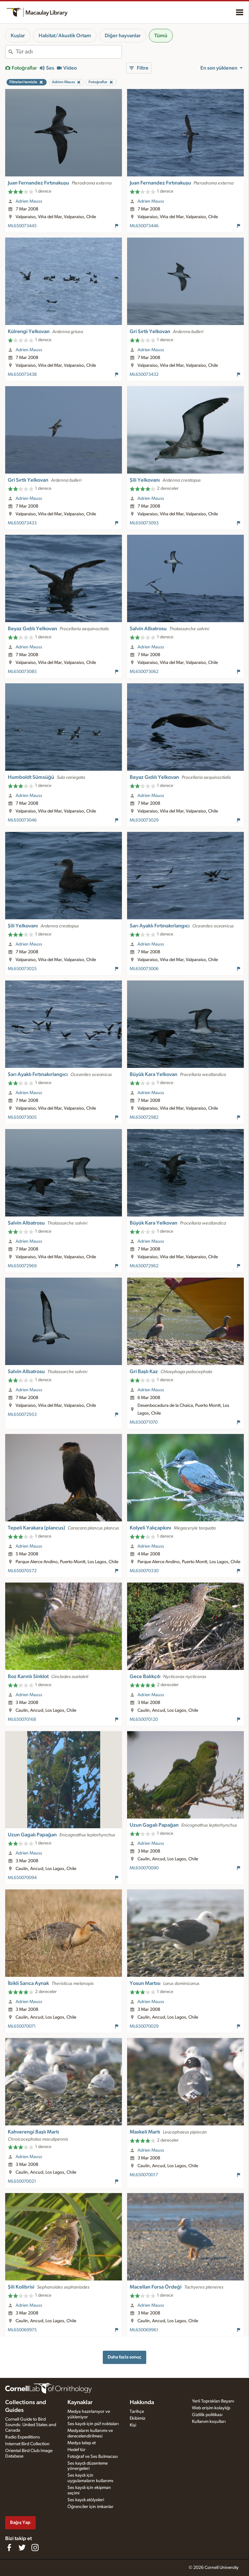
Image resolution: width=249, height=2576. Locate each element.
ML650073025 (22, 969)
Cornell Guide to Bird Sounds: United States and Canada (30, 2425)
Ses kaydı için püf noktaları (93, 2424)
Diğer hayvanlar (123, 35)
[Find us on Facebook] (9, 2547)
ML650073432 (144, 374)
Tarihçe (137, 2411)
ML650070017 (144, 2175)
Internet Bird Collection (27, 2444)
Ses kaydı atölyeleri (85, 2500)
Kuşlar (18, 35)
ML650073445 (22, 226)
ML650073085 (22, 671)
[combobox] (69, 51)
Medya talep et (81, 2443)
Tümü (160, 35)
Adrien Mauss (29, 201)
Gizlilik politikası (207, 2415)
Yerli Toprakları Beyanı (213, 2401)
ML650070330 (144, 1571)
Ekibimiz (137, 2418)
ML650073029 (144, 820)
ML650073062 (144, 671)
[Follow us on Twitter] (22, 2547)
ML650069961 (144, 2330)
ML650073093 (144, 523)
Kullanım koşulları (209, 2421)
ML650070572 (22, 1571)
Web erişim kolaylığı (211, 2408)
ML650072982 (144, 1117)
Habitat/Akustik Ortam (65, 35)
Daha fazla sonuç (124, 2357)
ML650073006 (144, 969)
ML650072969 (22, 1266)
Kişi (133, 2425)
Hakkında (142, 2402)
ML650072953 (22, 1414)
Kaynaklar (80, 2402)
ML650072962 (144, 1266)
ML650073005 (22, 1117)
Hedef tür (76, 2449)
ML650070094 (22, 1878)
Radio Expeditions (22, 2437)
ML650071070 (144, 1422)
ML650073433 (22, 523)
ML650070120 (144, 1719)
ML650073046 (22, 820)
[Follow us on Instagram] (35, 2547)
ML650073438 (22, 374)
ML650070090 (144, 1868)
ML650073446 (144, 226)
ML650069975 (22, 2330)
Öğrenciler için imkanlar (90, 2506)
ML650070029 (144, 2026)
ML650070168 (22, 1719)
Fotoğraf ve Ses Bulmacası (92, 2456)
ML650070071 (22, 2026)
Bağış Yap (20, 2522)
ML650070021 (22, 2181)
